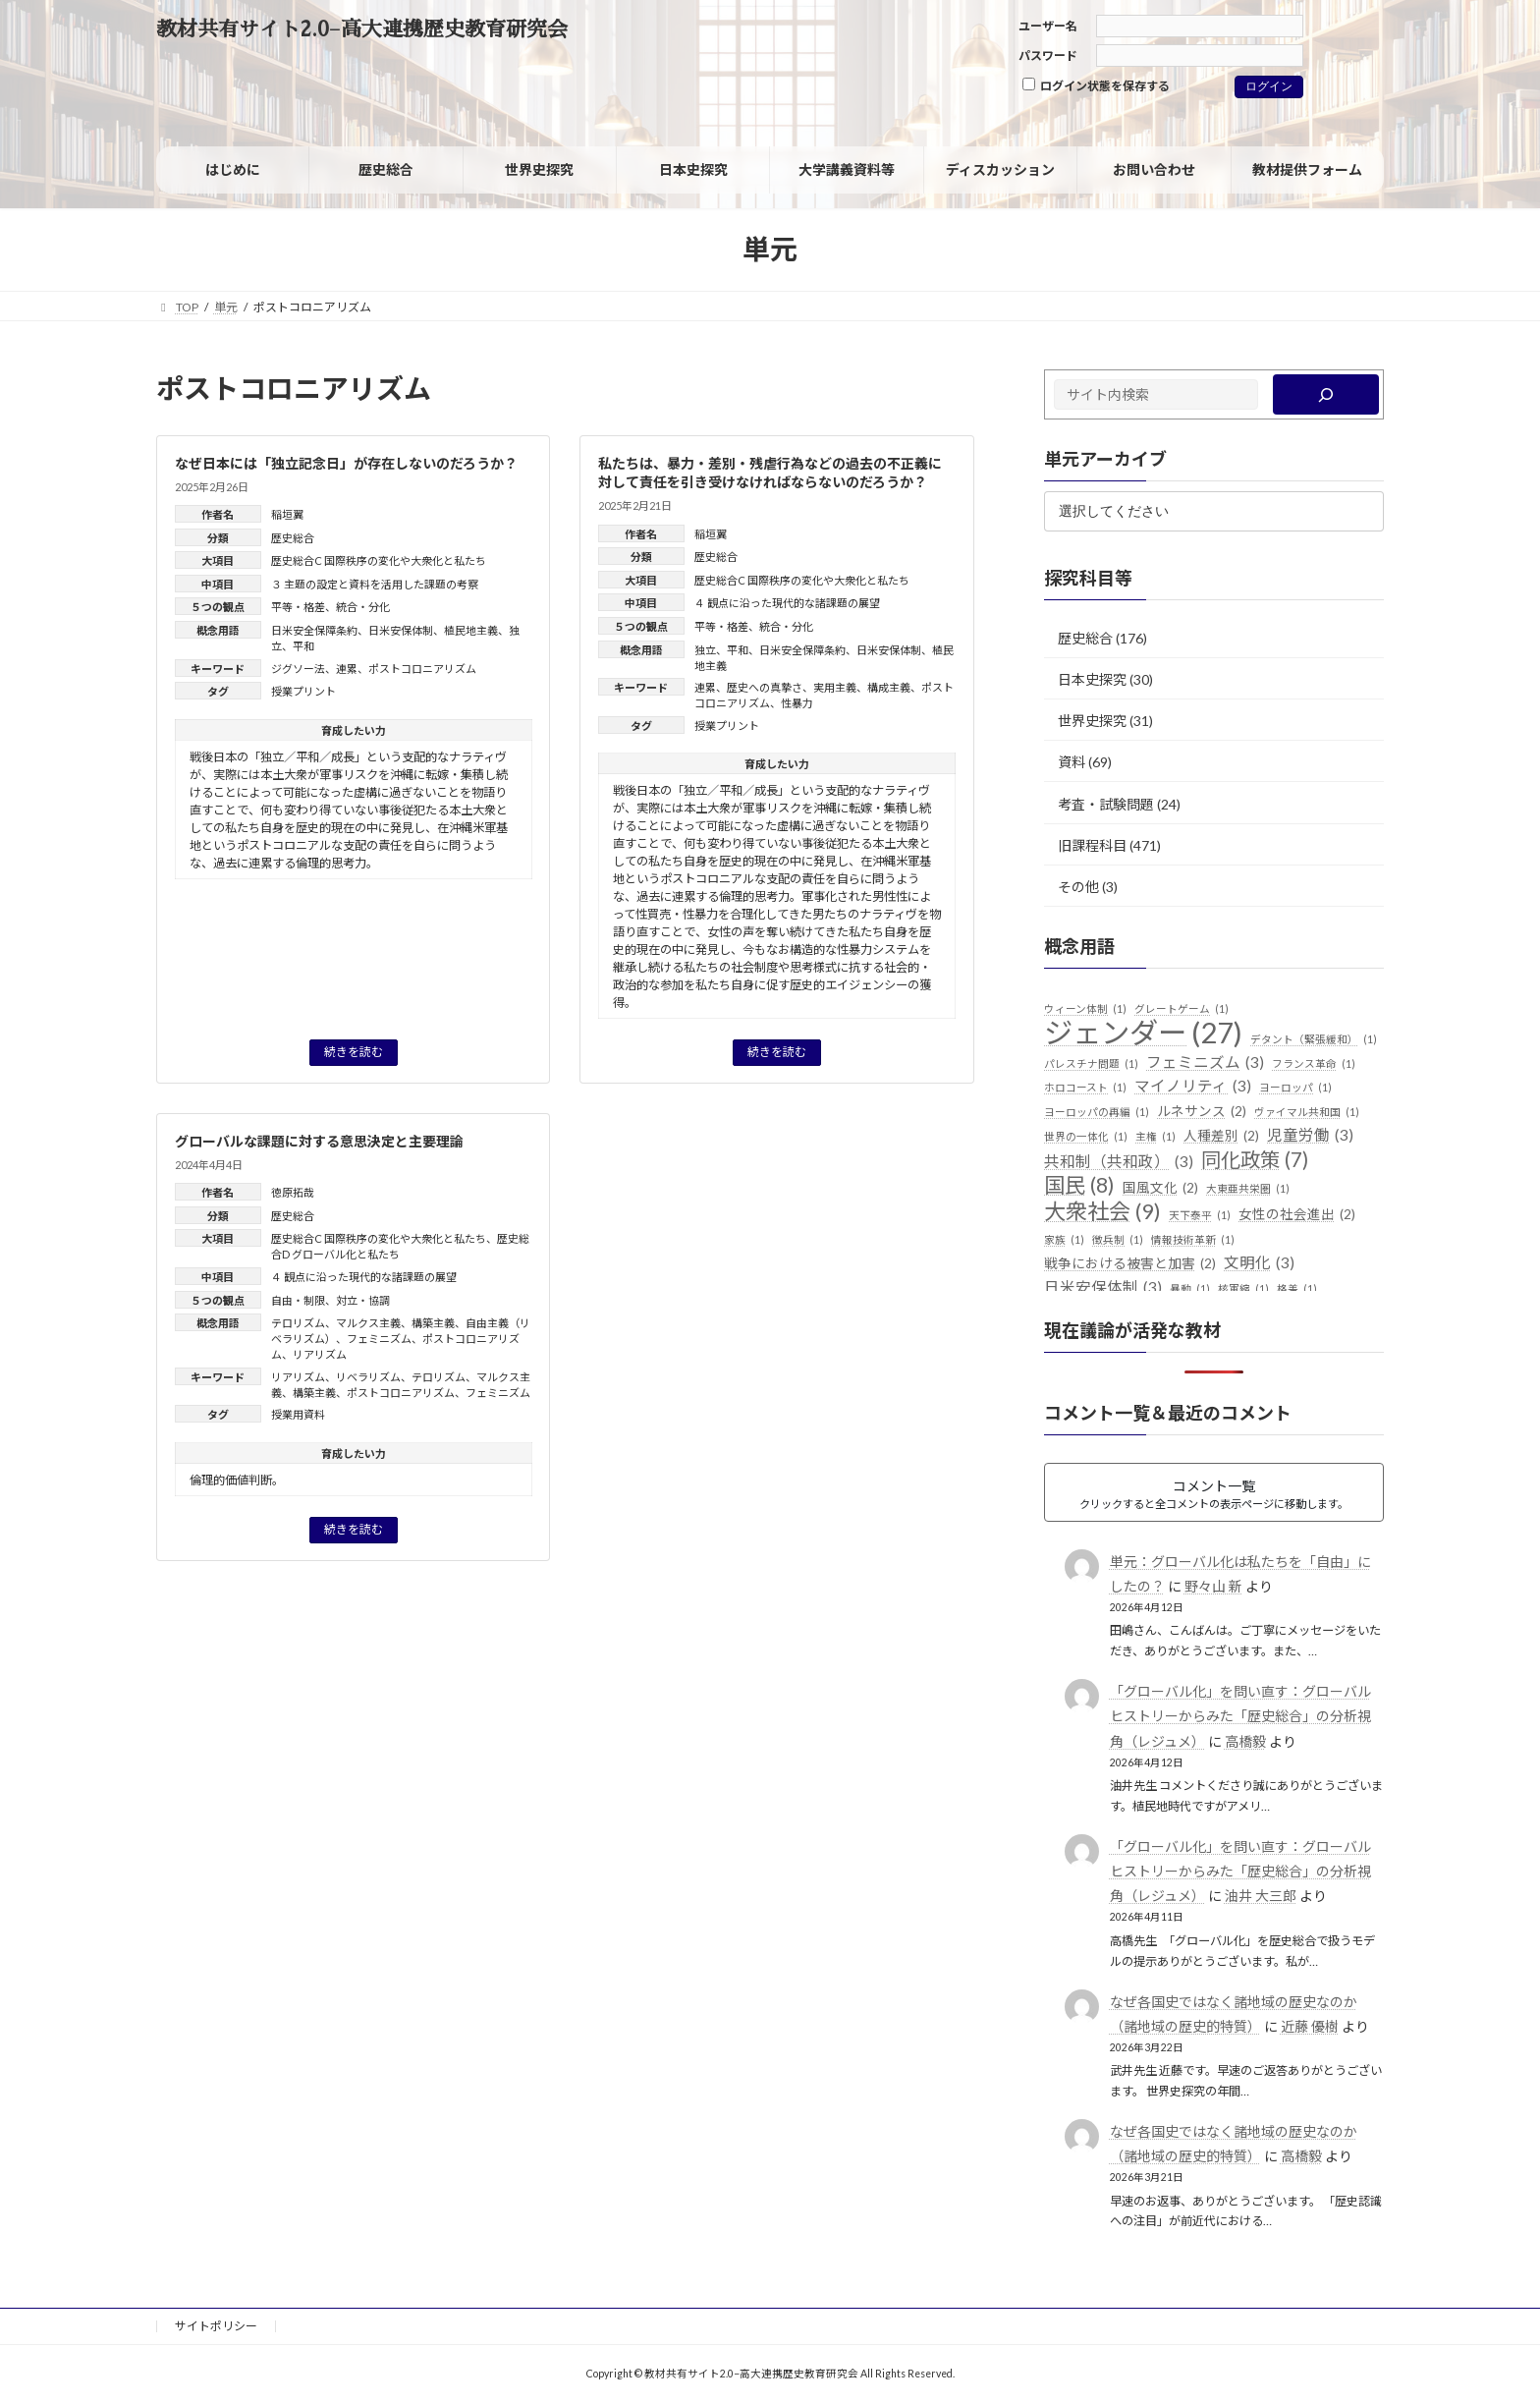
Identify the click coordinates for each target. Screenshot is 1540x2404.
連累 (347, 668)
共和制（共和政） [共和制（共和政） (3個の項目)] (1118, 1162)
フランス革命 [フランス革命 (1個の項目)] (1313, 1064)
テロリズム (298, 1322)
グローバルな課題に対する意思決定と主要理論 (319, 1141)
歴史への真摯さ (764, 687)
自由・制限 (298, 1300)
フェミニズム (379, 1338)
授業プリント (303, 691)
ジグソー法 (298, 668)
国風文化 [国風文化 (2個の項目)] (1160, 1189)
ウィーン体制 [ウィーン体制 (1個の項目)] (1085, 1009)
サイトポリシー (216, 2326)
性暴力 (797, 703)
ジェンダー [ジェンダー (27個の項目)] (1143, 1032)
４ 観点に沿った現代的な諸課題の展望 (787, 602)
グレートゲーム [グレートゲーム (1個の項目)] (1181, 1009)
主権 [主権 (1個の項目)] (1155, 1136)
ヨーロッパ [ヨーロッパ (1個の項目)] (1295, 1087)
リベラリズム (368, 1376)
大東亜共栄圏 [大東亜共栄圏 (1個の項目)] (1248, 1189)
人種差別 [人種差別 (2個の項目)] (1221, 1136)
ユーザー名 (1047, 26)
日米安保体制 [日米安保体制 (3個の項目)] (1103, 1288)
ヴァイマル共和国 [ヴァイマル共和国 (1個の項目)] (1306, 1112)
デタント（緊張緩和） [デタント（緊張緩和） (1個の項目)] (1313, 1039)
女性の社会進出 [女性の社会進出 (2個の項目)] (1296, 1215)
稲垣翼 (287, 514)
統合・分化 (363, 606)
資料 (1071, 762)
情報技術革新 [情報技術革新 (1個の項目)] (1193, 1240)
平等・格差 (298, 606)
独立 (705, 649)
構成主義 (888, 687)
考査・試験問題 (1106, 803)
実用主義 (834, 687)
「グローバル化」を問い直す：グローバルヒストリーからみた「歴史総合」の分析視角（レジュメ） (1240, 1716)
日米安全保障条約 (314, 630)
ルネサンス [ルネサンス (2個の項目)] (1201, 1112)
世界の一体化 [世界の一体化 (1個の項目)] (1086, 1136)
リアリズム (320, 1354)
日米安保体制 (400, 630)
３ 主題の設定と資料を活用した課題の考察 (374, 584)
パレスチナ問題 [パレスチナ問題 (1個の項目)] (1091, 1064)
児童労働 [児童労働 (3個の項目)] (1310, 1135)
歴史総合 (292, 537)
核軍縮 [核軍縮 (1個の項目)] (1243, 1289)
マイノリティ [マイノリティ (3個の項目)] (1192, 1086)
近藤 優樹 (1310, 2026)
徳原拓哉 (292, 1192)
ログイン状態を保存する (1096, 85)
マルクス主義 (368, 1322)
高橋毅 (1245, 1741)
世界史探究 (1092, 720)
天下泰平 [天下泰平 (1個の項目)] (1200, 1215)
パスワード (1047, 55)
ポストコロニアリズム (422, 668)
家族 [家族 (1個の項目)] (1064, 1240)
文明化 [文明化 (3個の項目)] (1259, 1263)
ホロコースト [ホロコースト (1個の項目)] (1085, 1087)
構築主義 (433, 1322)
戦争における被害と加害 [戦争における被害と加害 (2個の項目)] (1130, 1264)
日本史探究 (1092, 679)
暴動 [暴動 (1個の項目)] (1190, 1289)
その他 (1078, 886)
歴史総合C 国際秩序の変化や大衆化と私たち (378, 560)
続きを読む (353, 1051)
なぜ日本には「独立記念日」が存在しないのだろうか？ (346, 463)
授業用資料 (298, 1414)
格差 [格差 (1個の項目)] (1297, 1289)
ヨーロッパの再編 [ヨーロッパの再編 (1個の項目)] (1096, 1112)
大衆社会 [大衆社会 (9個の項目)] (1102, 1211)
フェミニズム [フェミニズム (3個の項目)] (1205, 1063)
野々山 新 (1213, 1586)
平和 (303, 646)
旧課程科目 (1092, 845)
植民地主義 (471, 630)
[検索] (1326, 394)
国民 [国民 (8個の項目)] (1079, 1186)
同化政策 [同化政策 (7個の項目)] (1254, 1160)
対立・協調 (363, 1300)
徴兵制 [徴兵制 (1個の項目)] (1117, 1240)
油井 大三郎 (1260, 1895)
